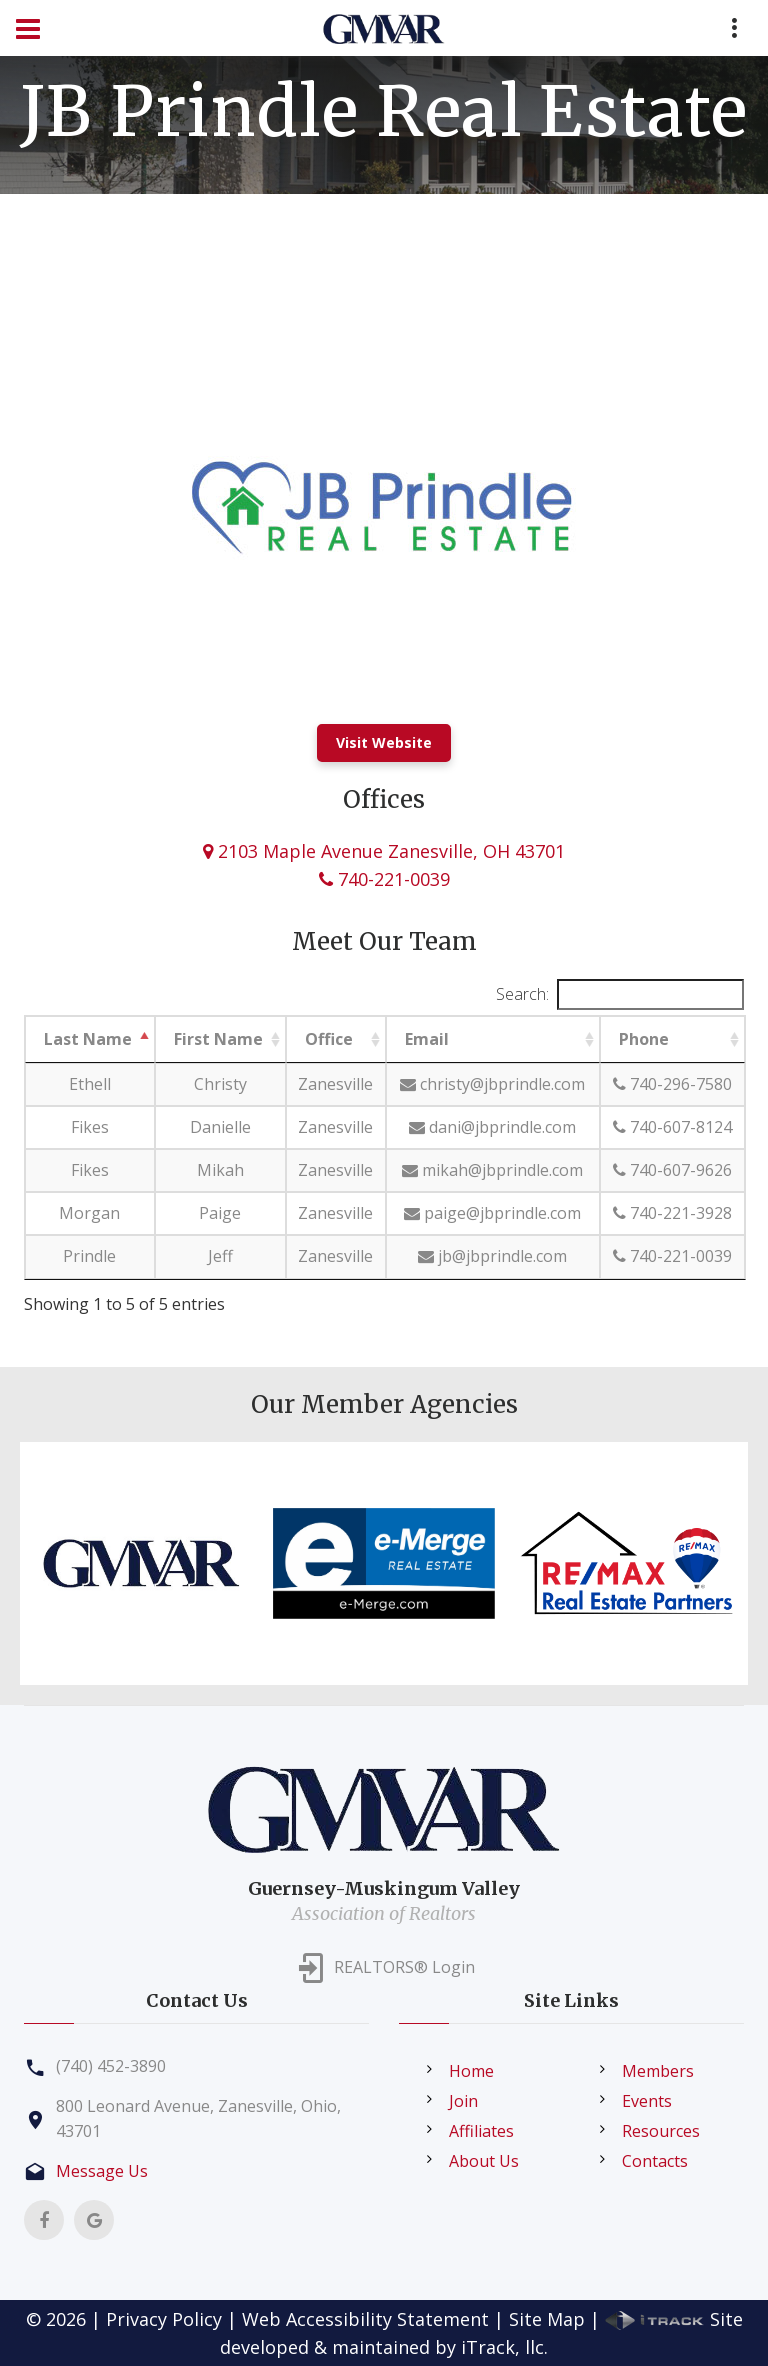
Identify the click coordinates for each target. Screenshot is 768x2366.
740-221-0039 (384, 879)
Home (471, 2071)
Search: (620, 994)
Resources (661, 2131)
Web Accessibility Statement (365, 2319)
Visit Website (384, 742)
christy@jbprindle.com (492, 1084)
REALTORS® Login (404, 1967)
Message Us (102, 2171)
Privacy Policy (164, 2319)
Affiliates (481, 2131)
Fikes (90, 1127)
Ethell (90, 1084)
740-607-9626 (672, 1170)
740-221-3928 (672, 1213)
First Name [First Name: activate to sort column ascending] (218, 1039)
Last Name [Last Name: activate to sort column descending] (88, 1039)
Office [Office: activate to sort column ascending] (329, 1039)
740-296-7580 (672, 1084)
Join (463, 2101)
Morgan (89, 1213)
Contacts (655, 2161)
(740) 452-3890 (111, 2066)
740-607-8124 (672, 1127)
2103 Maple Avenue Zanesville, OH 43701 (384, 851)
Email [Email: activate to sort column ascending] (427, 1039)
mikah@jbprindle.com (492, 1170)
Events (647, 2101)
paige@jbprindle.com (492, 1213)
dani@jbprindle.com (492, 1127)
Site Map (547, 2319)
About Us (484, 2161)
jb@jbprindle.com (492, 1256)
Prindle (89, 1256)
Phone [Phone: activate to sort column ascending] (644, 1039)
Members (658, 2071)
